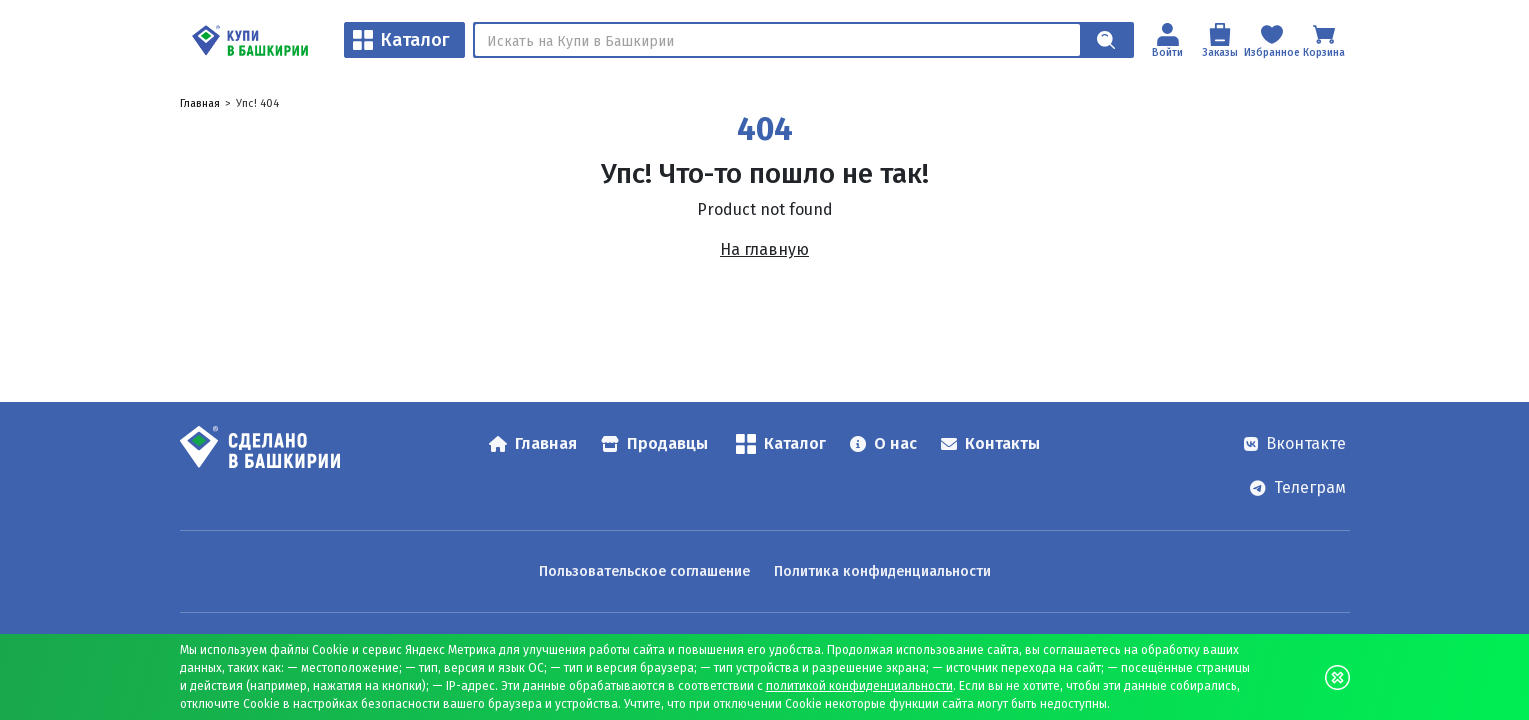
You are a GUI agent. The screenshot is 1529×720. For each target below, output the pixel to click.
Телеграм (1298, 487)
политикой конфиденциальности (859, 686)
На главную (764, 249)
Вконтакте (1295, 443)
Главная (200, 103)
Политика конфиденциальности (882, 571)
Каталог (401, 40)
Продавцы (654, 443)
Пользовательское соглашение (644, 571)
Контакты (990, 443)
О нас (883, 443)
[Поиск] (777, 40)
